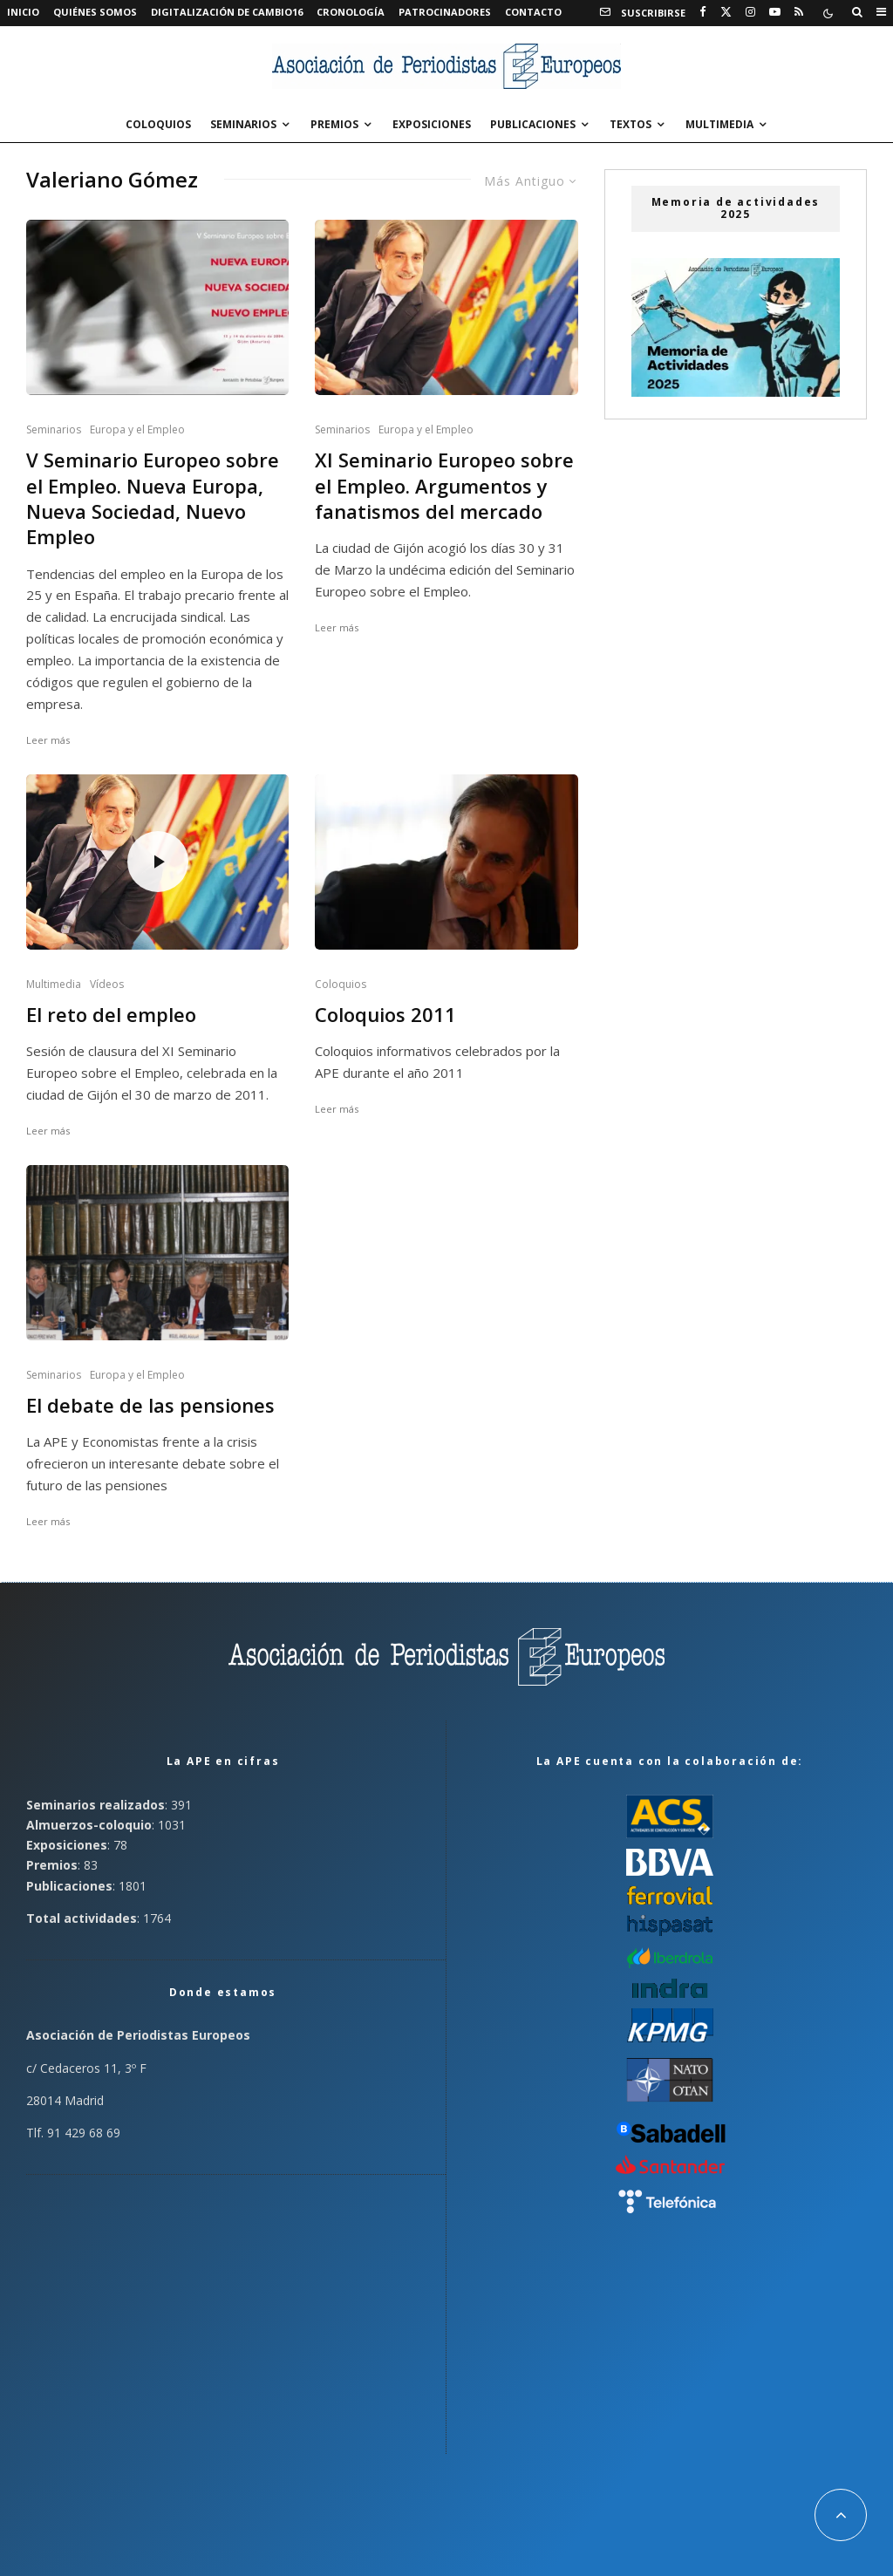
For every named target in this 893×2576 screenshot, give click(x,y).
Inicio (23, 11)
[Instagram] (750, 12)
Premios (334, 124)
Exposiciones (431, 124)
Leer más (48, 739)
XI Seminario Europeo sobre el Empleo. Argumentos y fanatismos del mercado (444, 485)
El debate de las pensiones (150, 1405)
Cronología (351, 11)
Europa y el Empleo (137, 429)
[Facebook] (702, 12)
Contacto (533, 11)
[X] (726, 12)
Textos (630, 124)
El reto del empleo (111, 1014)
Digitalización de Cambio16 (227, 11)
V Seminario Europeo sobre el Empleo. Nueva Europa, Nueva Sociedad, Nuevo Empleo (152, 498)
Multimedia (719, 124)
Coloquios (158, 124)
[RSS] (798, 12)
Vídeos (107, 984)
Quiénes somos (95, 11)
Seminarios (243, 124)
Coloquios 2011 (385, 1014)
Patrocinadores (445, 11)
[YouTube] (774, 12)
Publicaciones (533, 124)
